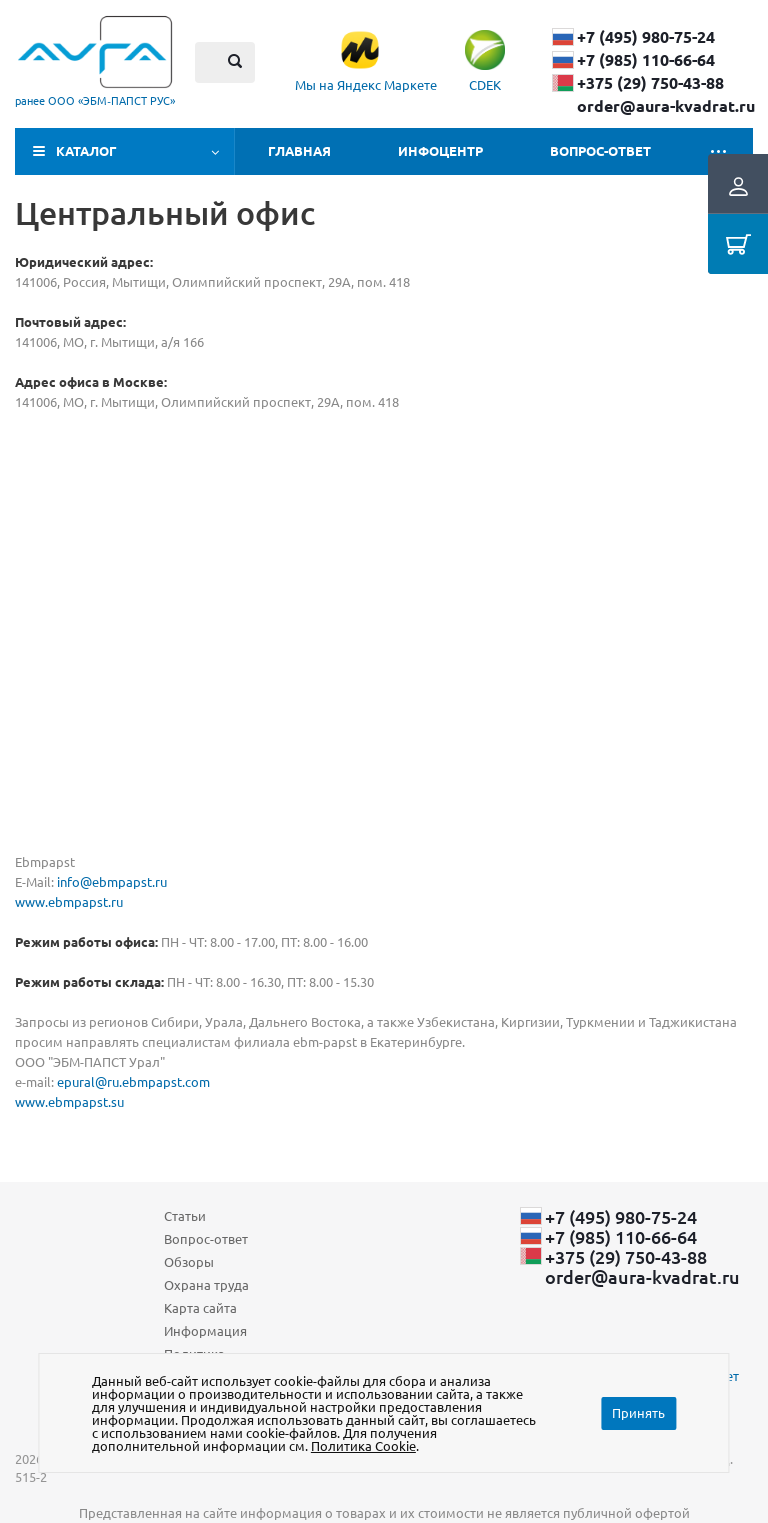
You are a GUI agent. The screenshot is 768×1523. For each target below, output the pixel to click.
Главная (299, 150)
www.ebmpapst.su (69, 1101)
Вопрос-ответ (600, 150)
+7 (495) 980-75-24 (646, 37)
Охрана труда (206, 1284)
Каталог (86, 150)
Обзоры (189, 1261)
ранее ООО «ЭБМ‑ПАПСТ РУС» (95, 100)
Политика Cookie (363, 1445)
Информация (205, 1330)
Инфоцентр (440, 150)
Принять (638, 1412)
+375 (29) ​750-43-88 (650, 83)
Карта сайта (200, 1307)
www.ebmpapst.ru (69, 901)
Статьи (185, 1215)
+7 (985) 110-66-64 (646, 60)
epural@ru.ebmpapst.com (133, 1081)
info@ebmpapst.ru (112, 881)
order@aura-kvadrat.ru (666, 106)
